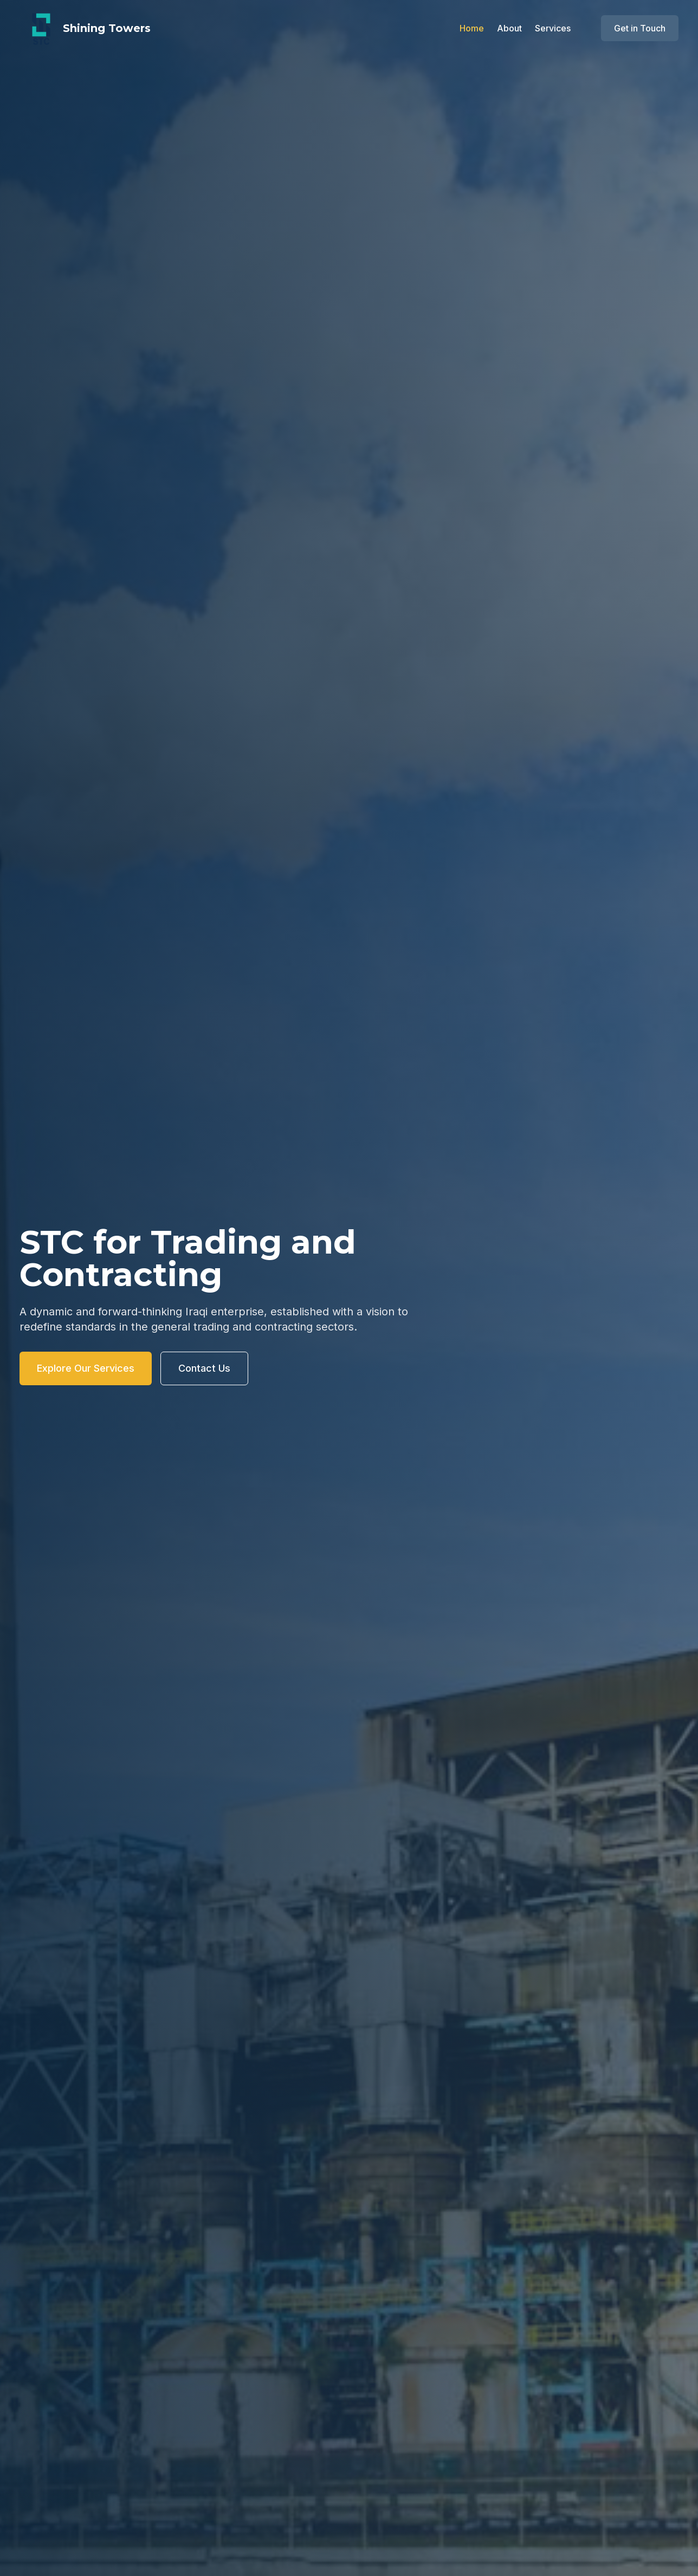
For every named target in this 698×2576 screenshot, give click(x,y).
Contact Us (204, 1368)
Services (553, 28)
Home (472, 28)
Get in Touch (639, 28)
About (509, 28)
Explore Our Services (85, 1368)
